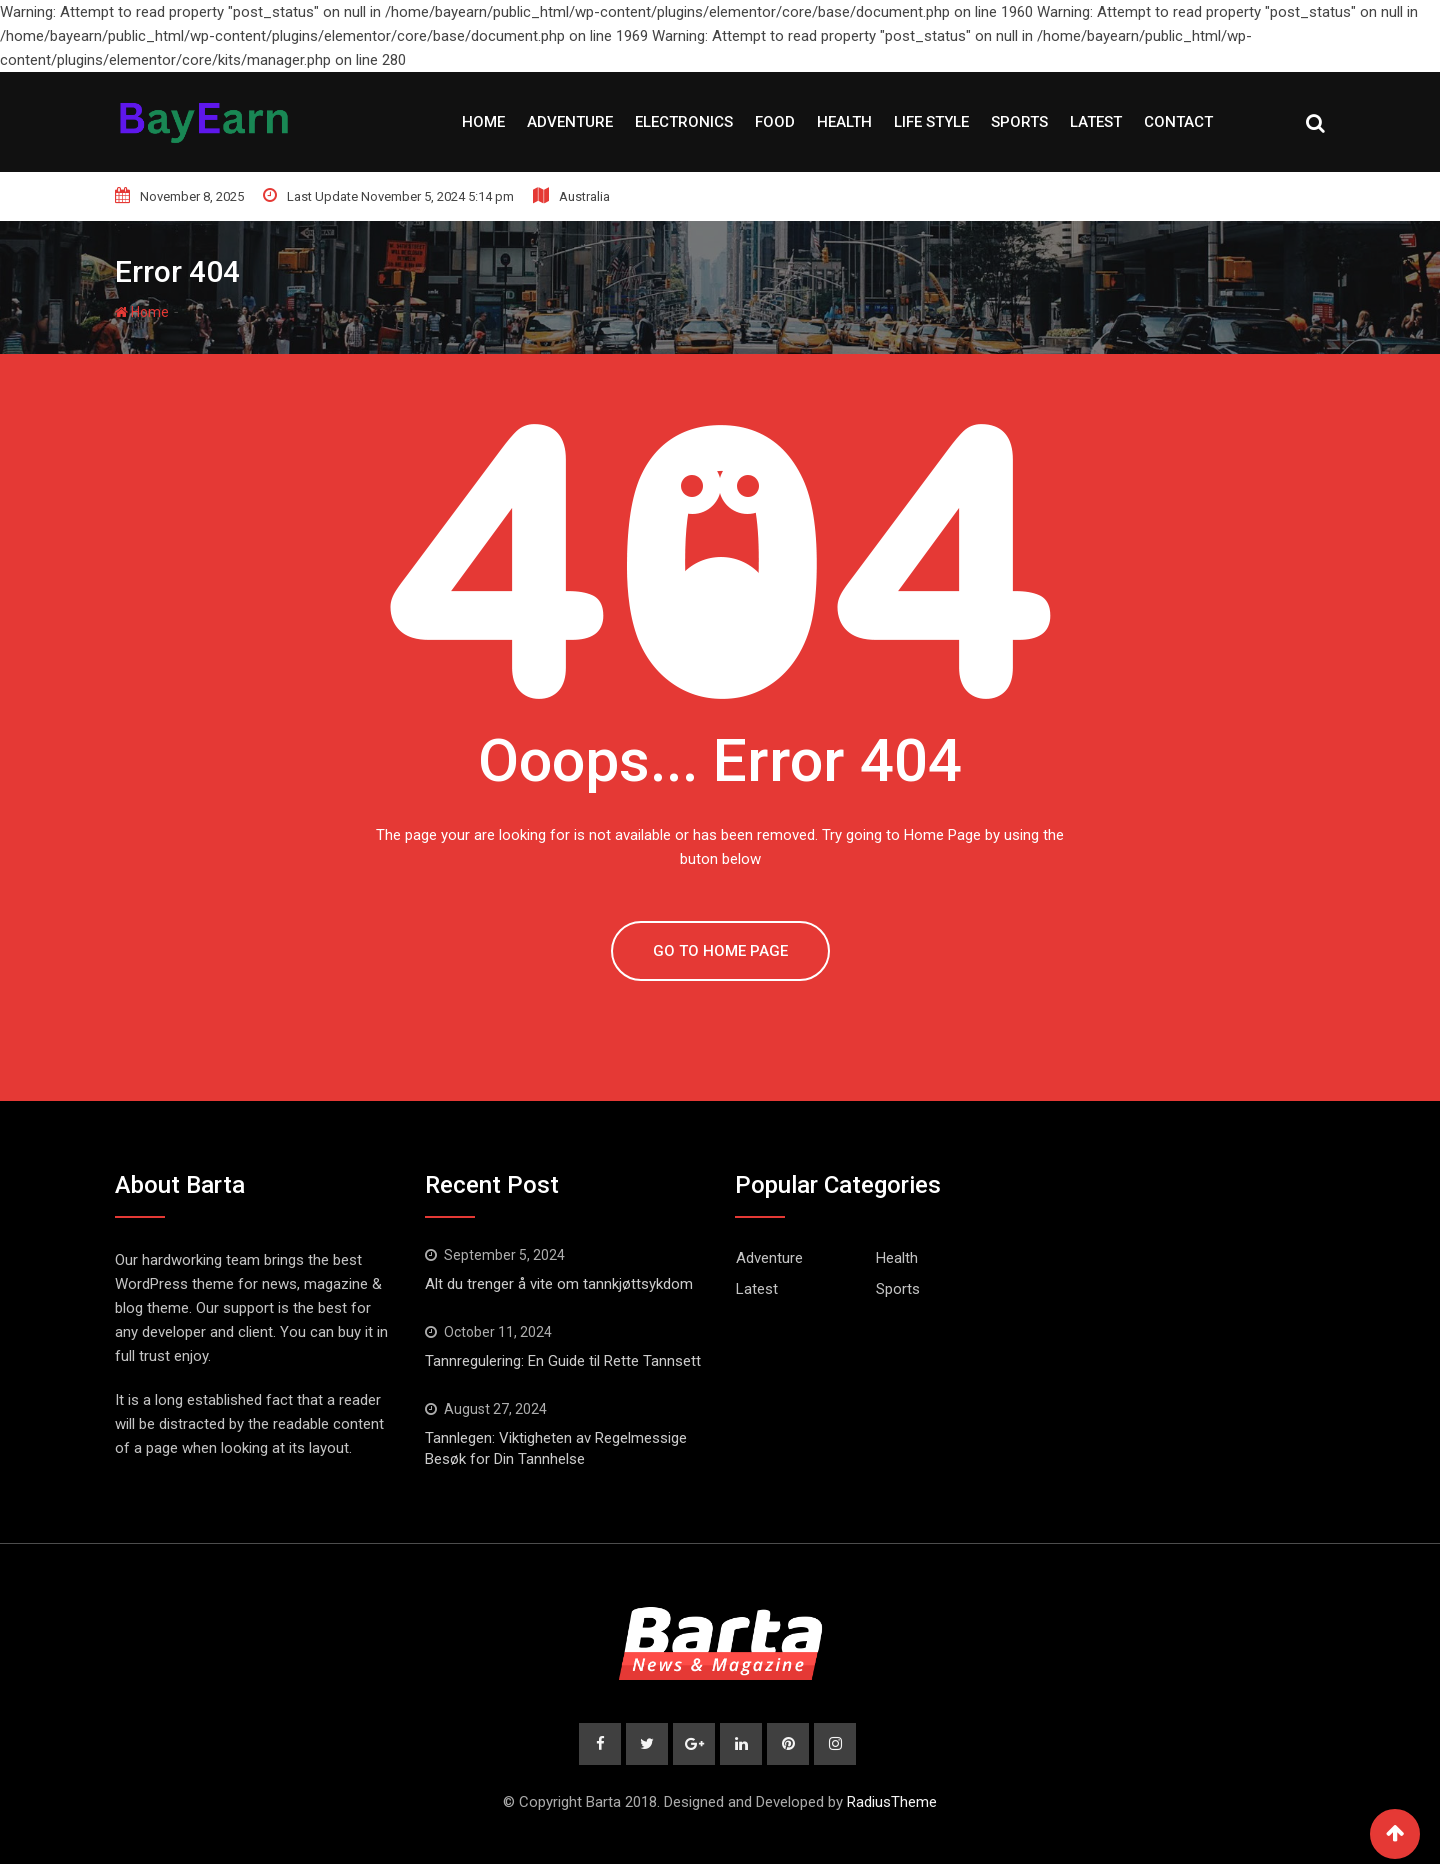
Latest (1096, 122)
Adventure (570, 122)
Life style (931, 122)
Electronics (684, 122)
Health (844, 122)
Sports (1019, 122)
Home (483, 122)
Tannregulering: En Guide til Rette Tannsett (563, 1361)
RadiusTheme (892, 1802)
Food (775, 122)
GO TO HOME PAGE (720, 951)
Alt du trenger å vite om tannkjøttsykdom (559, 1284)
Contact (1178, 122)
